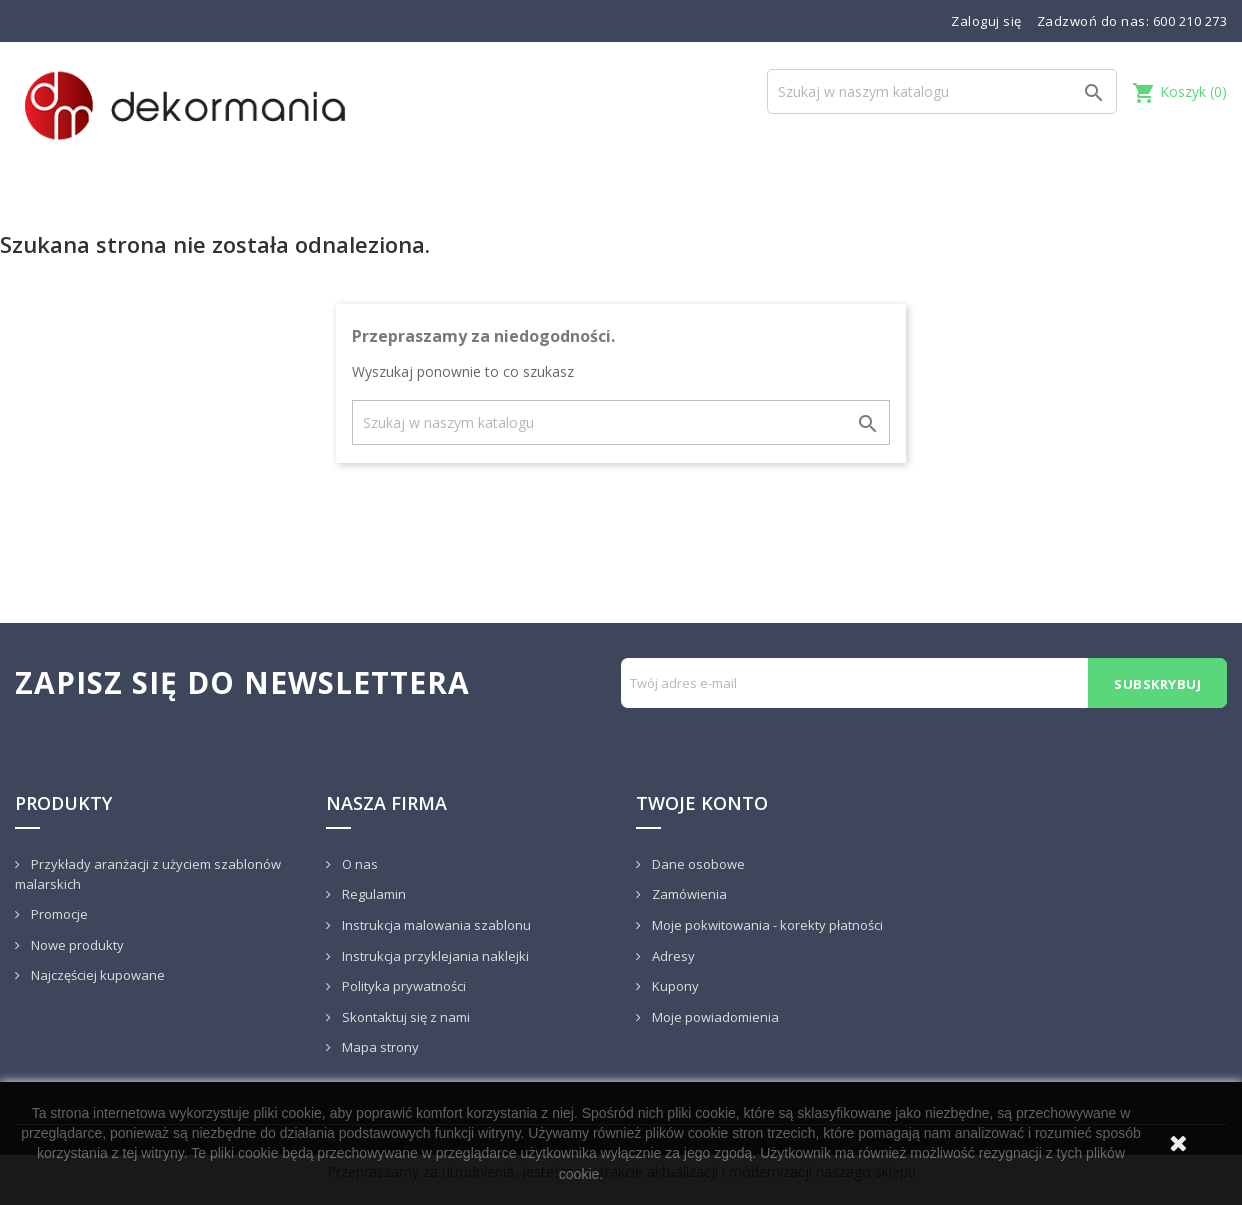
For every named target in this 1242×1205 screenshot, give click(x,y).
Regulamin (372, 894)
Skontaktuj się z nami (404, 1017)
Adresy (672, 956)
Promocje (58, 914)
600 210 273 (1190, 21)
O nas (358, 864)
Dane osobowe (697, 864)
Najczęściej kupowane (96, 975)
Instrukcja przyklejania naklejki (434, 956)
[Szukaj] (942, 91)
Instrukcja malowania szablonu (435, 925)
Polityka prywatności (402, 986)
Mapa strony (379, 1047)
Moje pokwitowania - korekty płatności (766, 925)
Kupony (674, 986)
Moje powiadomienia (714, 1017)
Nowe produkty (76, 945)
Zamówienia (688, 894)
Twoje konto (702, 803)
